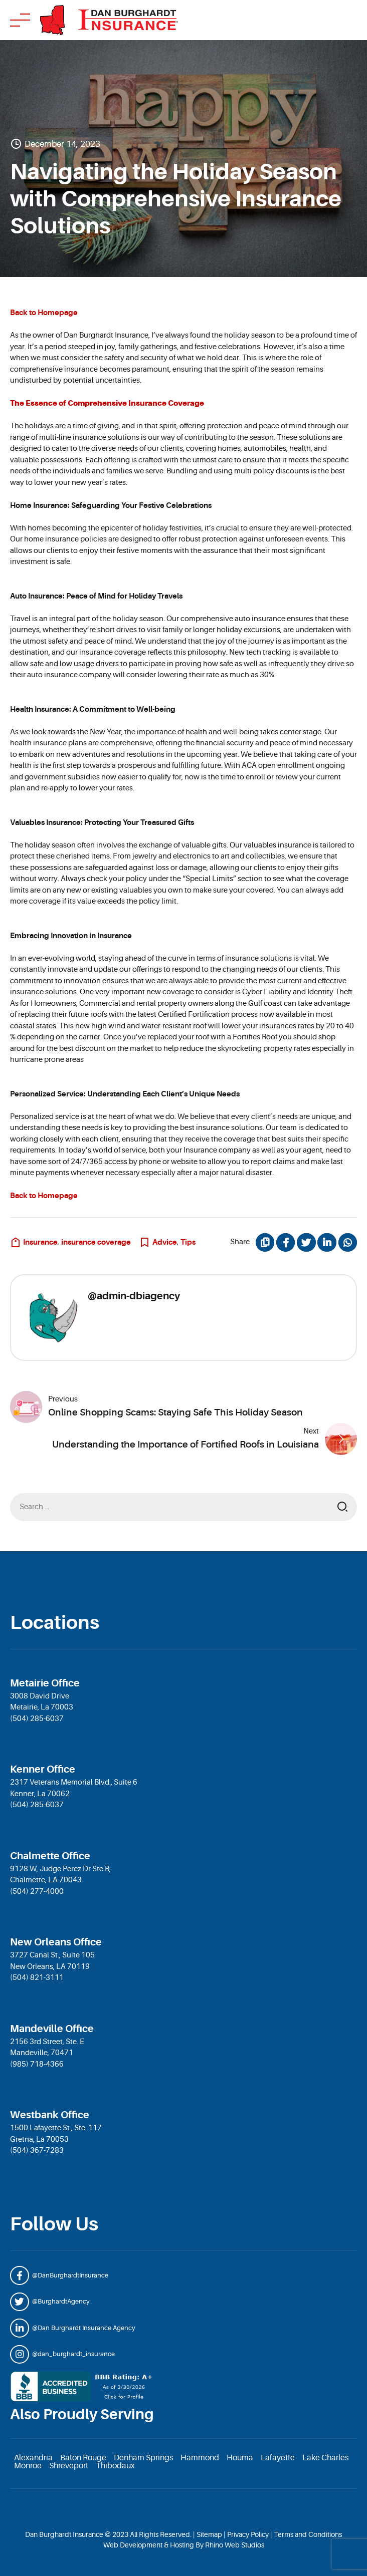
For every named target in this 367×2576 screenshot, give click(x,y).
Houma (240, 2457)
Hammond (199, 2457)
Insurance (40, 1242)
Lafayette (278, 2457)
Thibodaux (115, 2465)
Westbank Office (49, 2115)
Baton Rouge (83, 2457)
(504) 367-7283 (37, 2150)
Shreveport (68, 2465)
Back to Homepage (44, 312)
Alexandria (33, 2457)
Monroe (28, 2465)
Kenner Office (42, 1769)
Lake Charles (325, 2457)
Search (342, 1507)
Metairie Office (45, 1683)
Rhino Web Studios (234, 2545)
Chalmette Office (50, 1856)
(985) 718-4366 (37, 2064)
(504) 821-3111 (37, 1977)
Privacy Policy (248, 2534)
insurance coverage (96, 1242)
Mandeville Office (52, 2029)
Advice (164, 1242)
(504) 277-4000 (37, 1891)
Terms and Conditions (308, 2534)
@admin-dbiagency (134, 1296)
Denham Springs (143, 2457)
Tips (188, 1242)
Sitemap (209, 2534)
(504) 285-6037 (37, 1718)
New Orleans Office (56, 1942)
